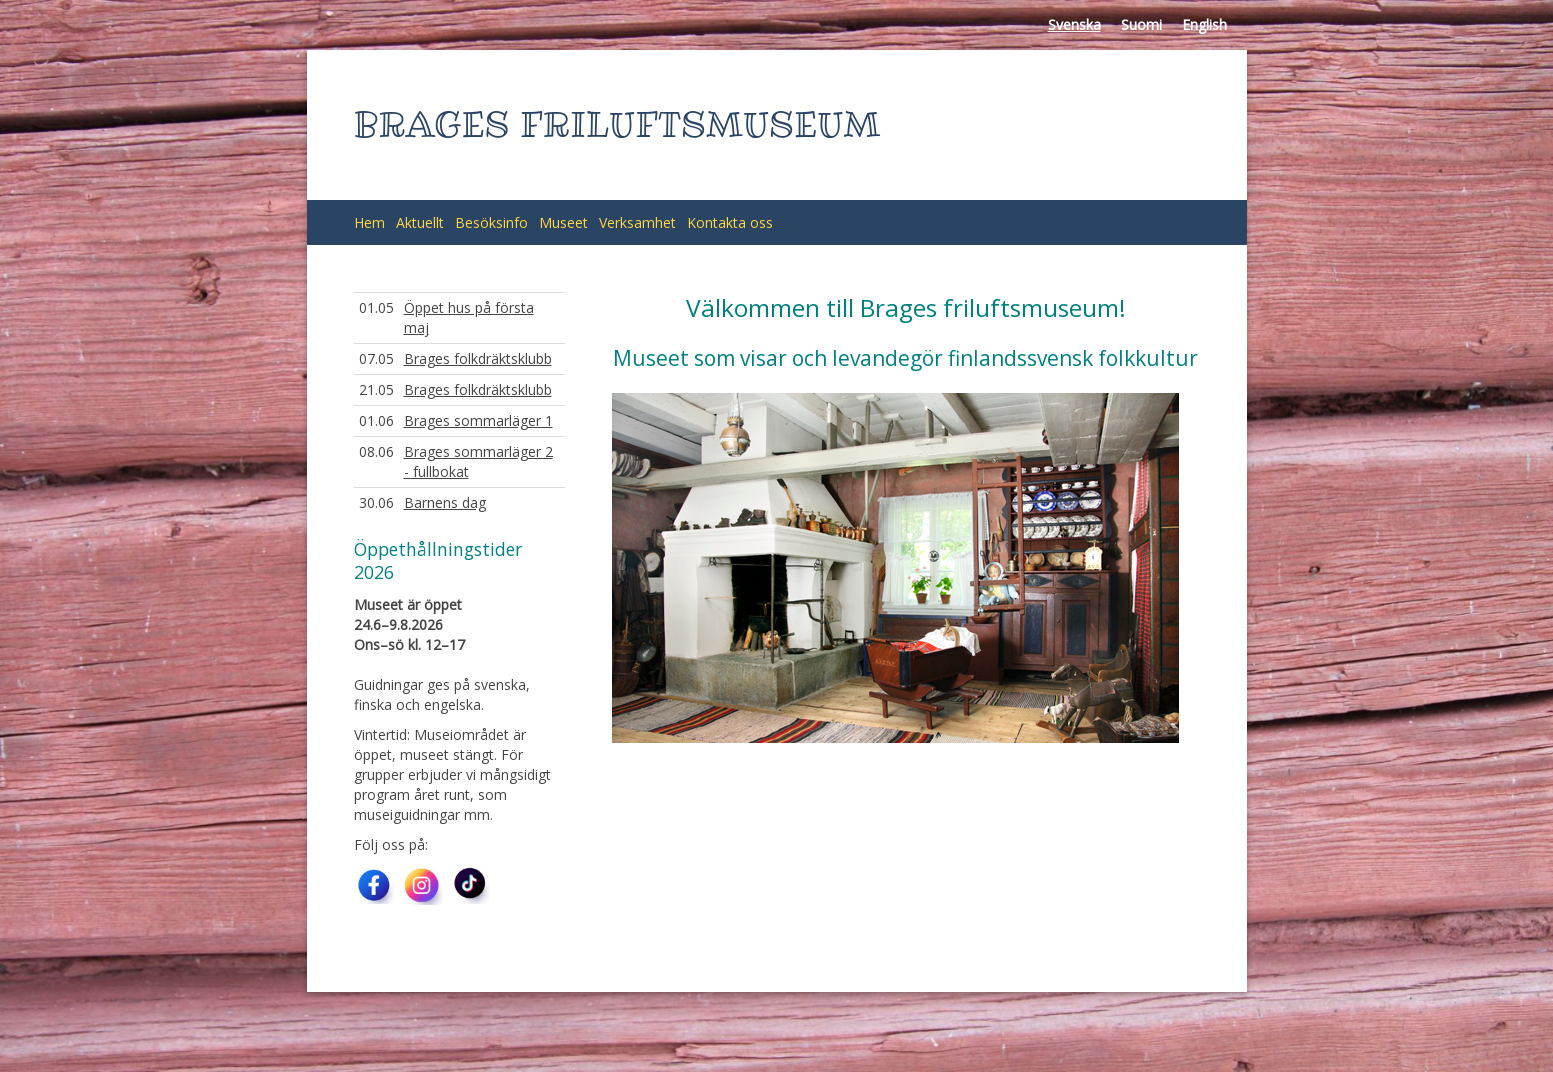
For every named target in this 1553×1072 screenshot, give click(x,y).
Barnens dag (445, 502)
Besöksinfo (491, 222)
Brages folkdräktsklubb (478, 358)
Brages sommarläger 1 (478, 420)
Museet (563, 222)
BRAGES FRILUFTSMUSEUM (617, 124)
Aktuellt (420, 222)
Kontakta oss (730, 222)
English (1204, 24)
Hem (369, 222)
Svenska (1074, 24)
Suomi (1141, 24)
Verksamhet (637, 222)
